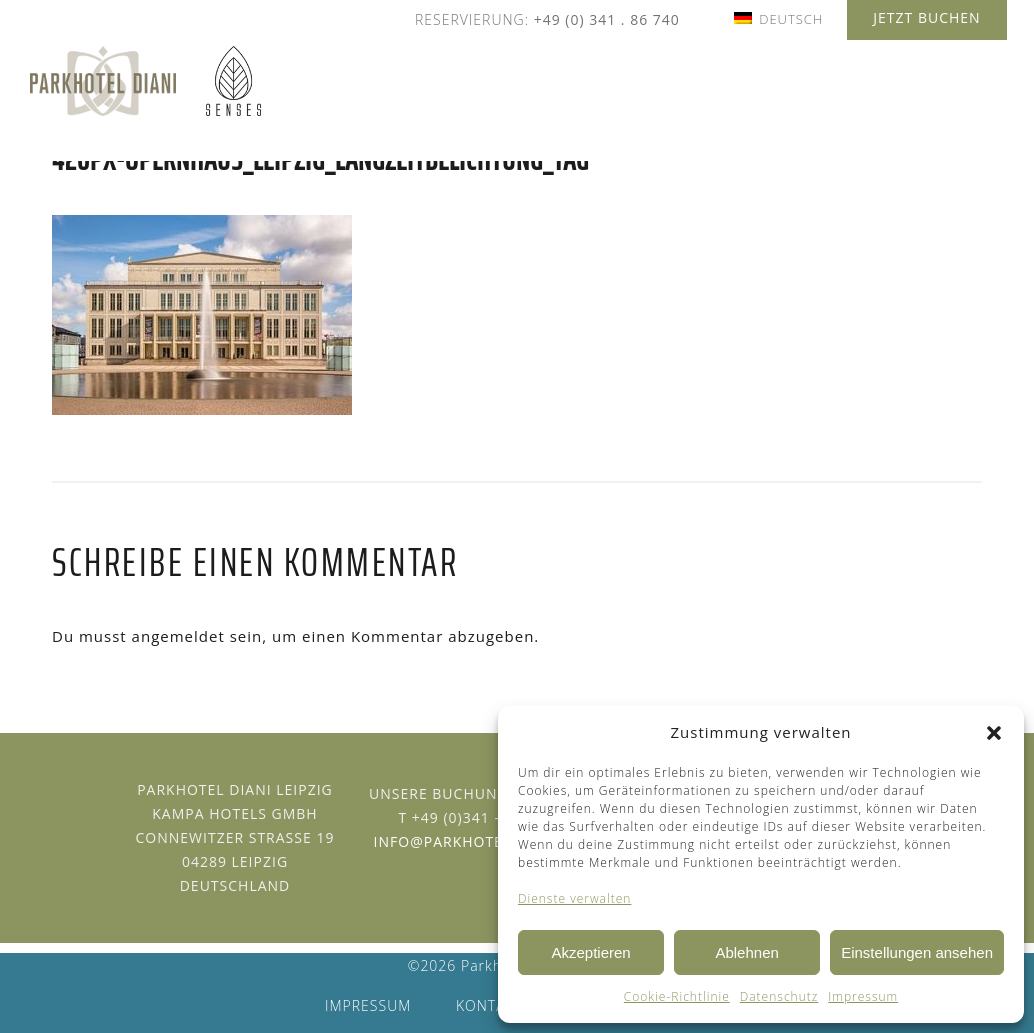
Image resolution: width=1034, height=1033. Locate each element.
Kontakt (489, 1005)
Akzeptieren (590, 952)
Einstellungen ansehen (917, 952)
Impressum (863, 996)
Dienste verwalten (574, 898)
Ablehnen (746, 952)
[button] (994, 733)
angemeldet (178, 636)
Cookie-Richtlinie (677, 996)
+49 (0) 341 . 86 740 (607, 19)
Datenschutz (779, 996)
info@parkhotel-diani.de (479, 841)
